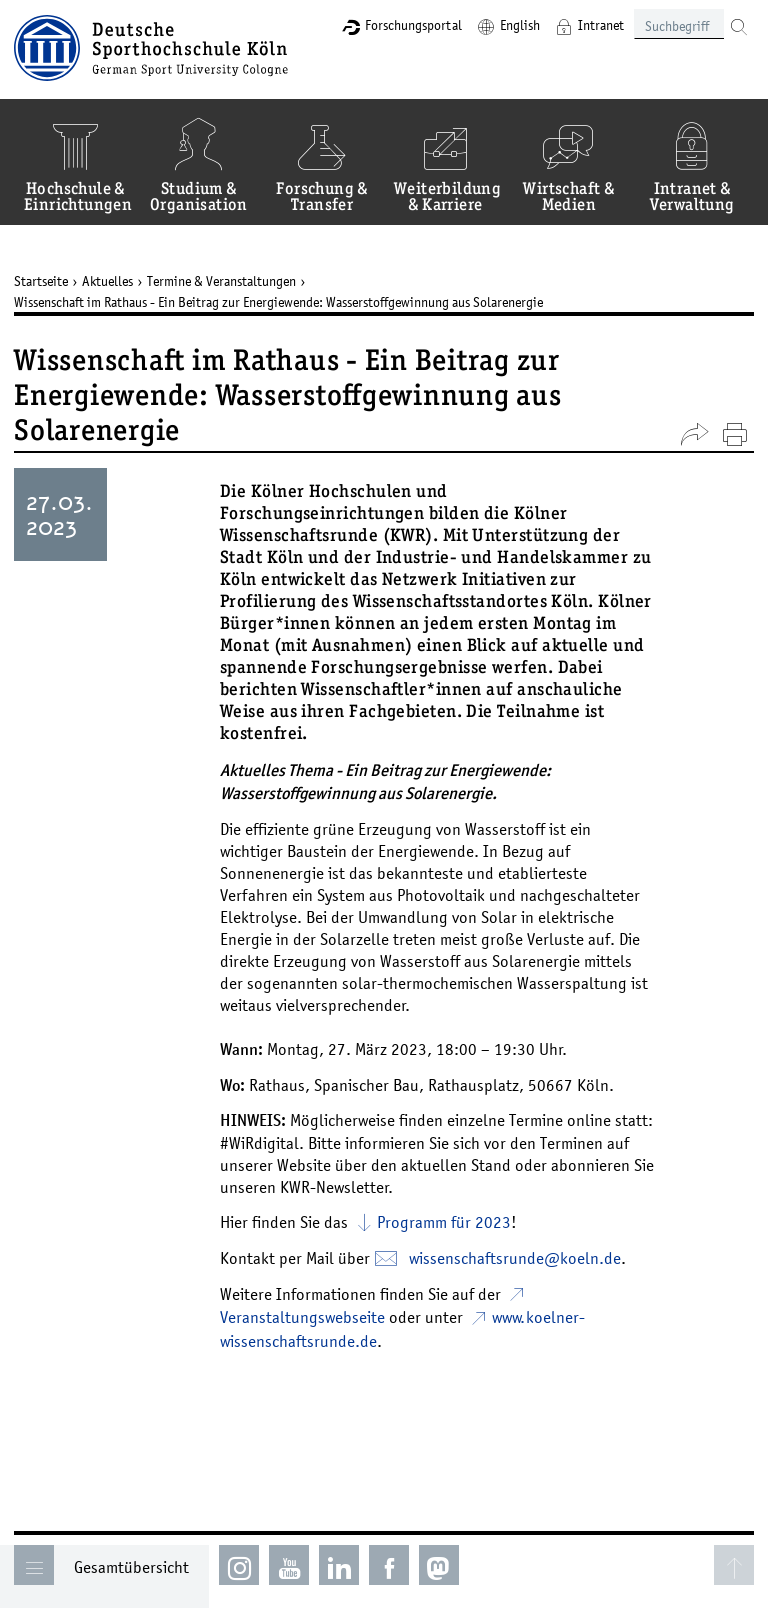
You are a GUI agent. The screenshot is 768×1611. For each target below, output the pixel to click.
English (520, 25)
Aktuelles (107, 281)
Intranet (601, 25)
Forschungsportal (413, 25)
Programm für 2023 (444, 1222)
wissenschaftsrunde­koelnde (515, 1258)
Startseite (41, 281)
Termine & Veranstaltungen (221, 281)
